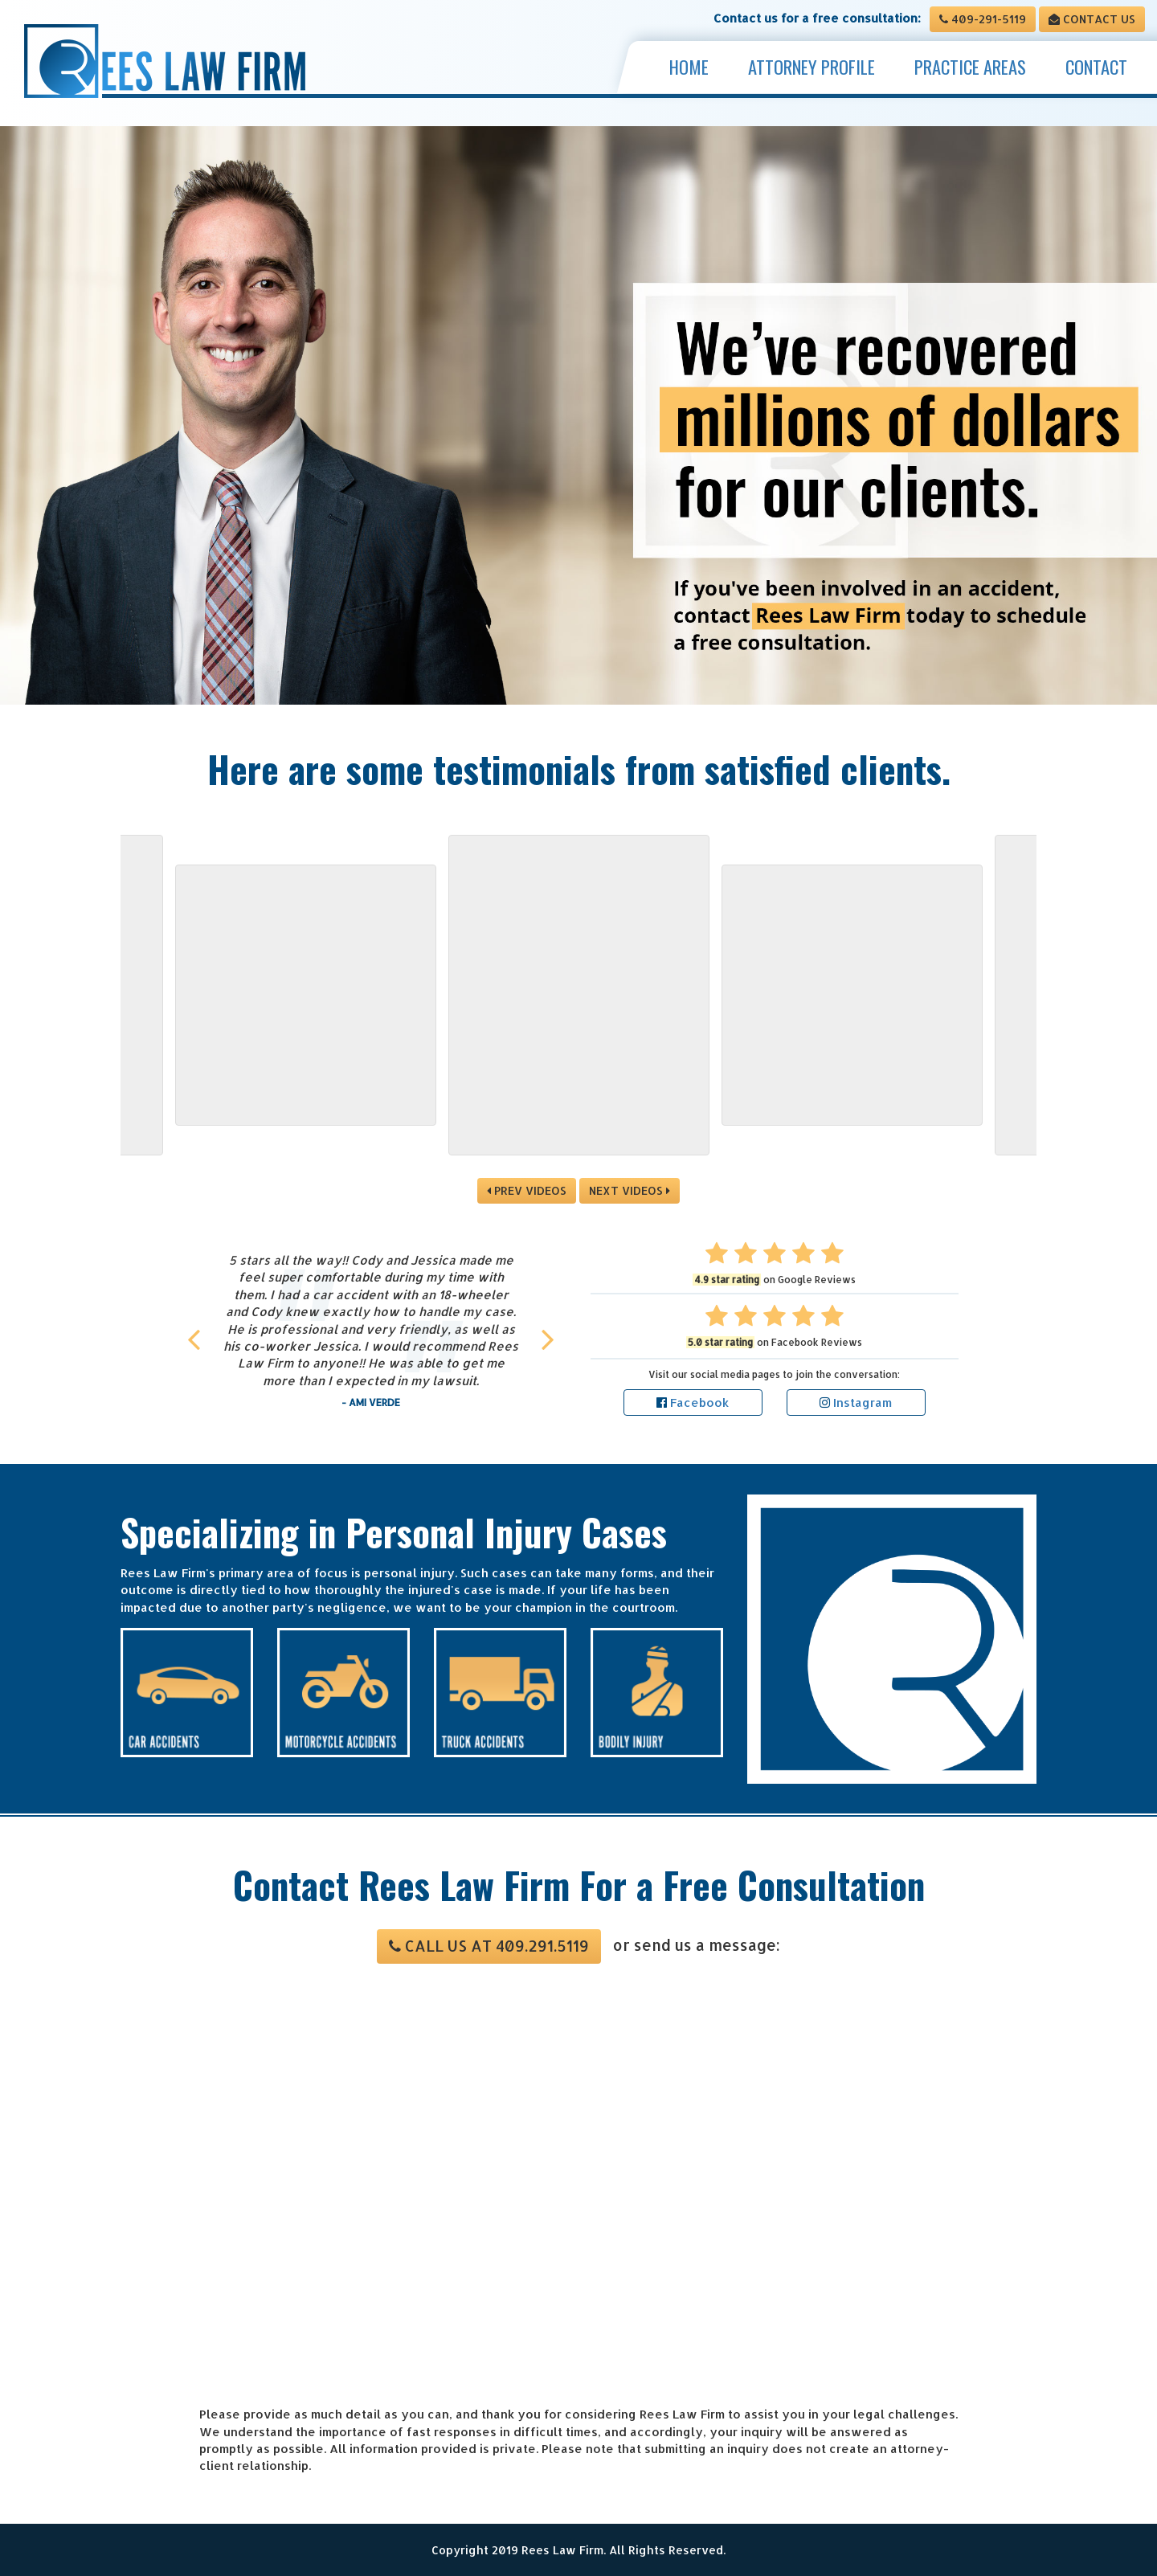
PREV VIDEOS (526, 1190)
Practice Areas (970, 67)
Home (689, 67)
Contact (1096, 67)
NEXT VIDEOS (629, 1190)
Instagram (856, 1402)
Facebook (692, 1402)
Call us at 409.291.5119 (489, 1946)
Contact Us (1092, 19)
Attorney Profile (811, 67)
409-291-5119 (982, 19)
